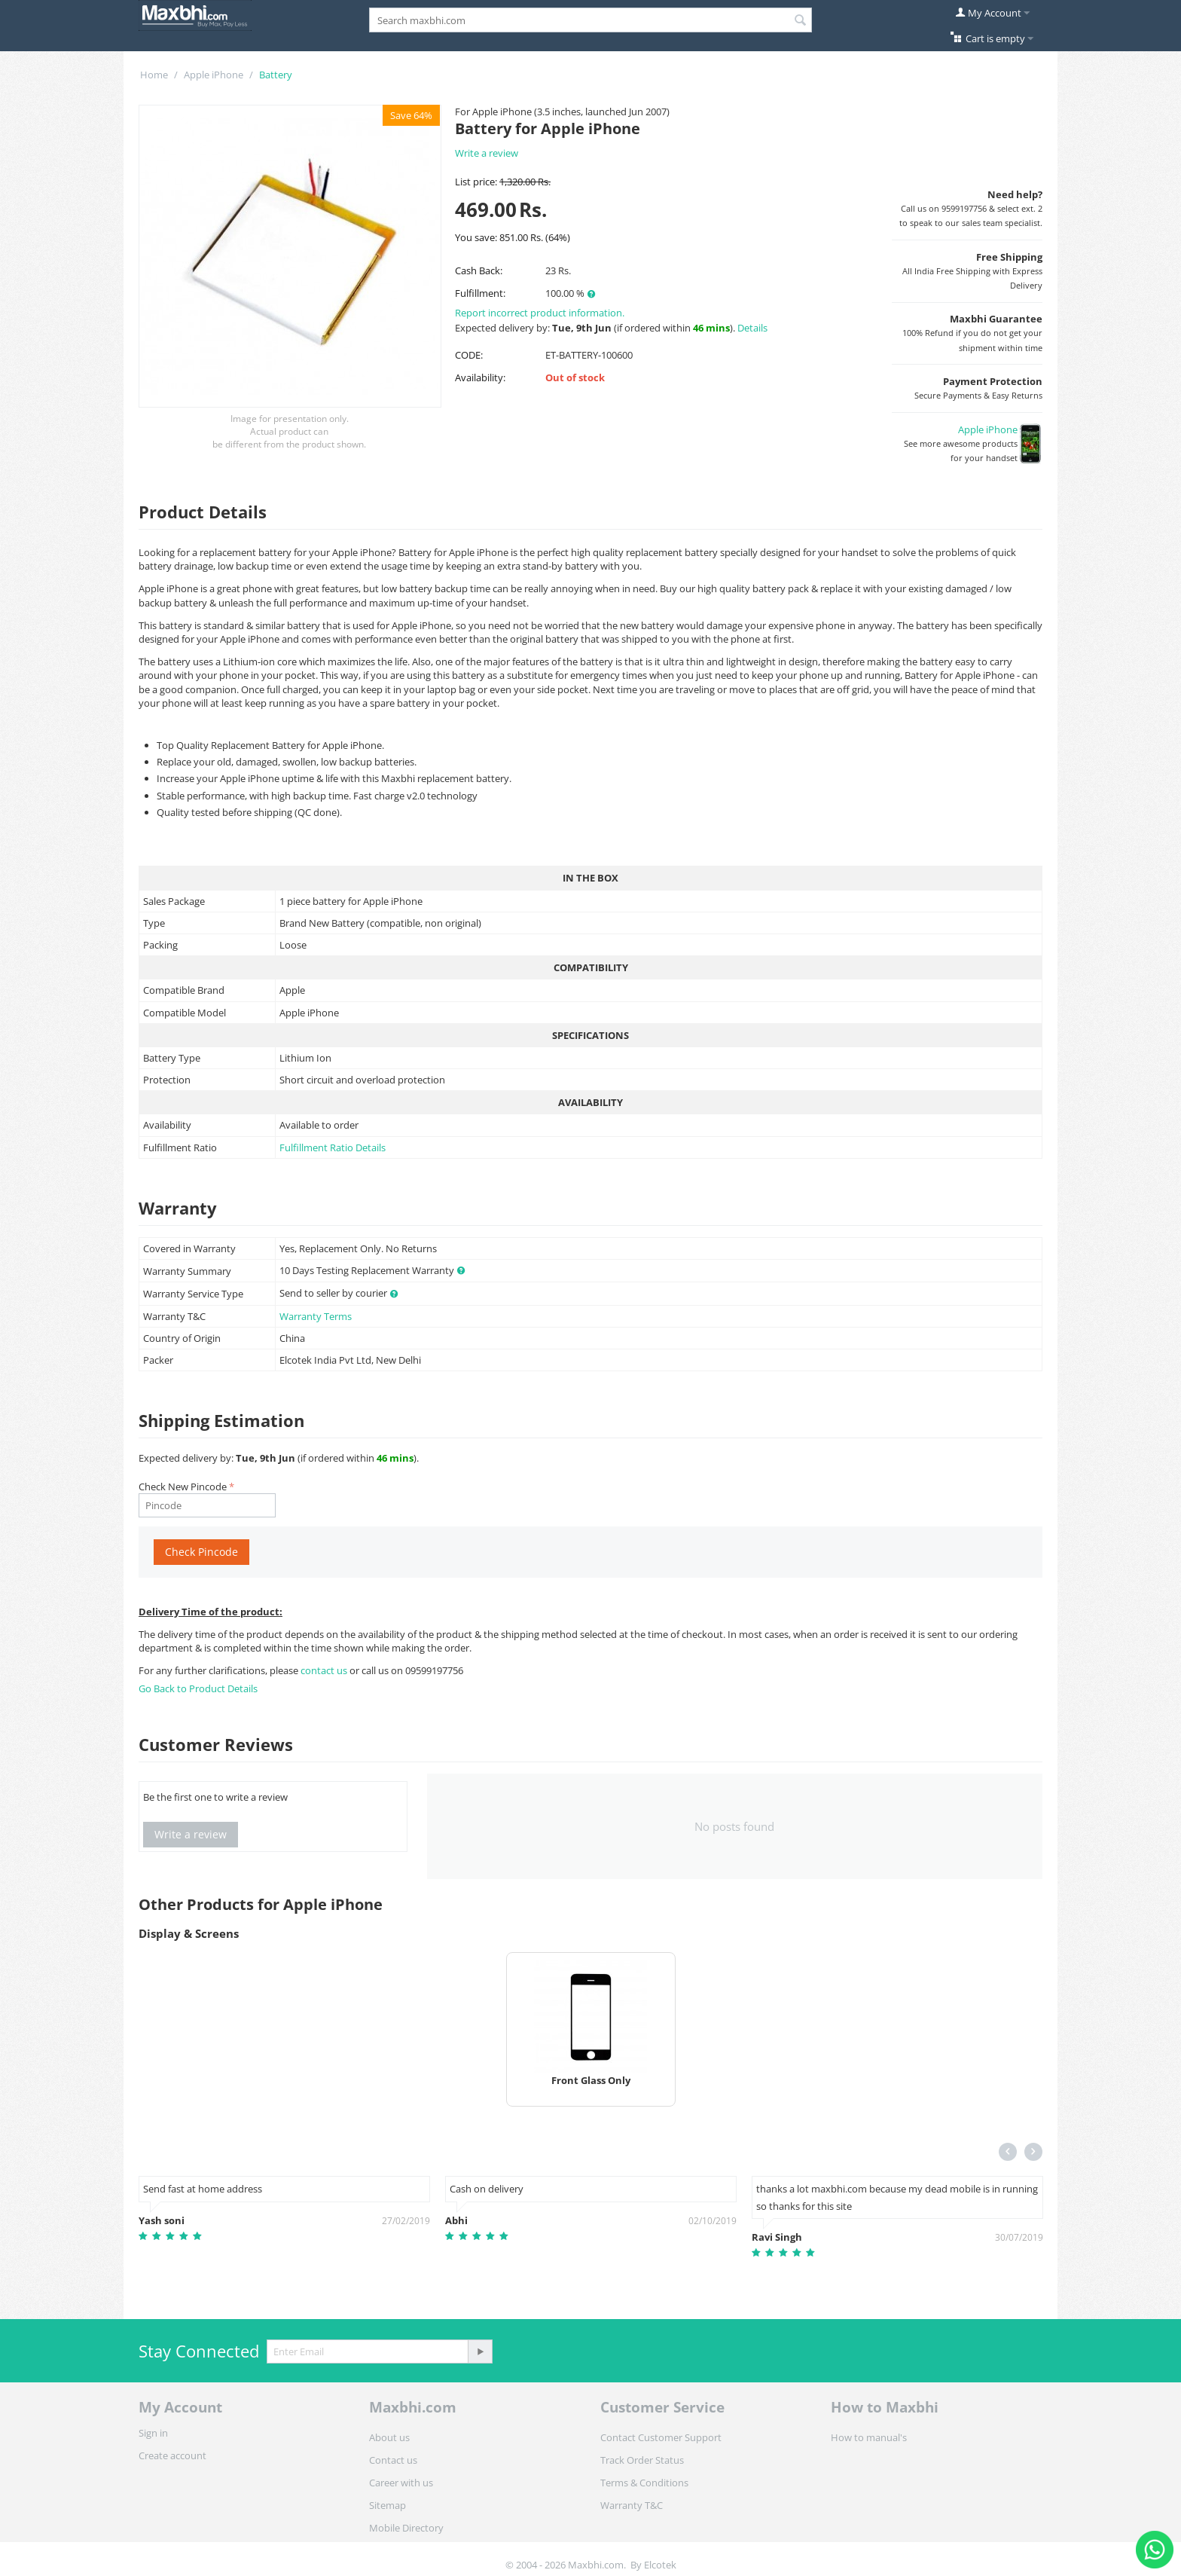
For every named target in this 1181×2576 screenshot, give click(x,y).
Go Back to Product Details (198, 1688)
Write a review (486, 153)
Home (154, 74)
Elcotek (660, 2564)
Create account (172, 2455)
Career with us (401, 2482)
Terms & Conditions (644, 2482)
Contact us (393, 2460)
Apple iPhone (213, 74)
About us (389, 2437)
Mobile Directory (406, 2528)
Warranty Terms (315, 1316)
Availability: (480, 377)
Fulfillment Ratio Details (332, 1147)
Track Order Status (642, 2460)
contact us (325, 1670)
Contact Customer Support (661, 2437)
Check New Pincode (183, 1486)
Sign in (153, 2433)
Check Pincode (201, 1552)
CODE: (469, 355)
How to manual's (869, 2437)
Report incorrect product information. (539, 312)
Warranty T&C (631, 2505)
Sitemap (387, 2505)
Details (752, 328)
